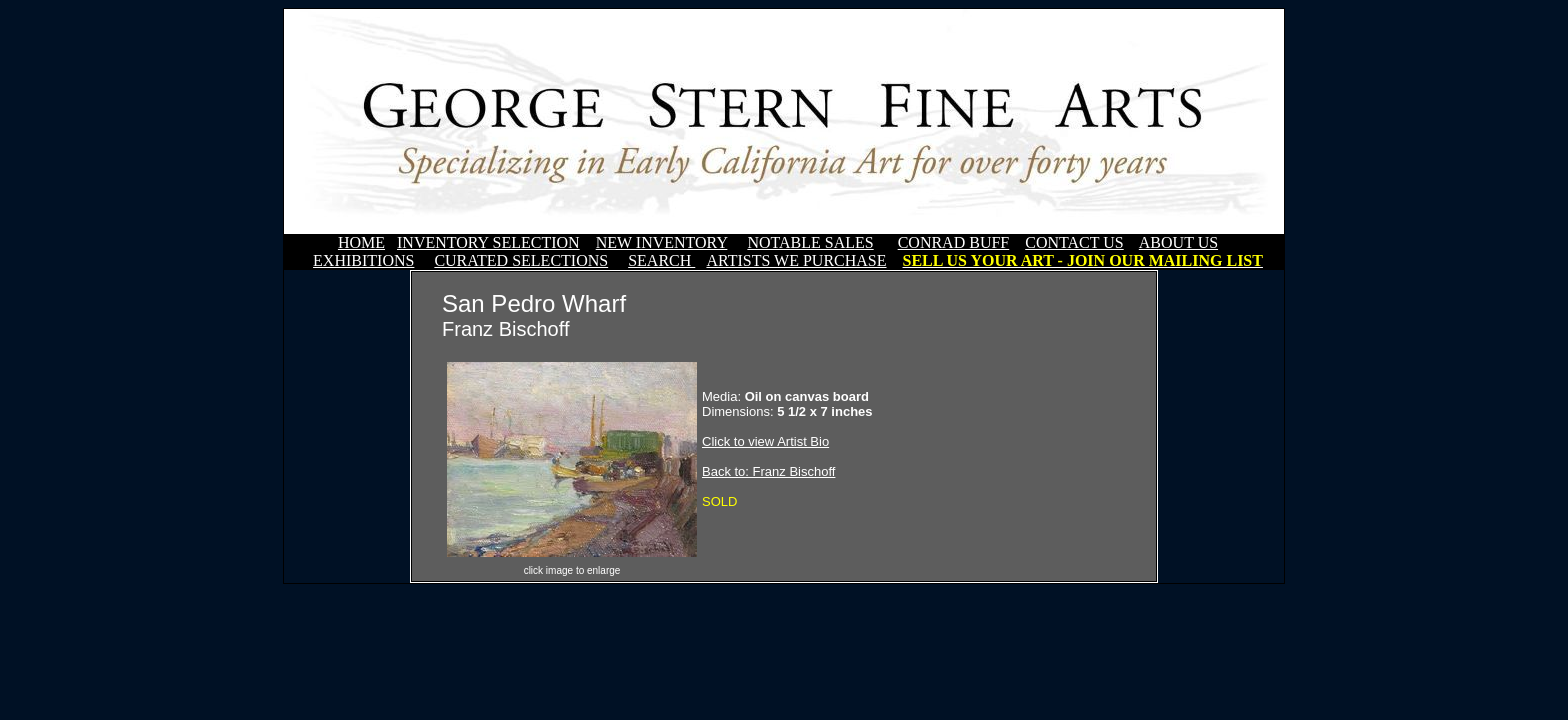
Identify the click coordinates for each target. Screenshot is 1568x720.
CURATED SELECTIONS (521, 260)
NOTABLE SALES (810, 242)
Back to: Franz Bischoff (768, 471)
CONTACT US (1074, 242)
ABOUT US (1178, 242)
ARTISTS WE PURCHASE (796, 260)
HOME (361, 242)
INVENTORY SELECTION (488, 242)
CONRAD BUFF (954, 242)
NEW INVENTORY (662, 242)
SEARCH (661, 260)
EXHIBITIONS (363, 260)
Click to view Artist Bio (765, 441)
